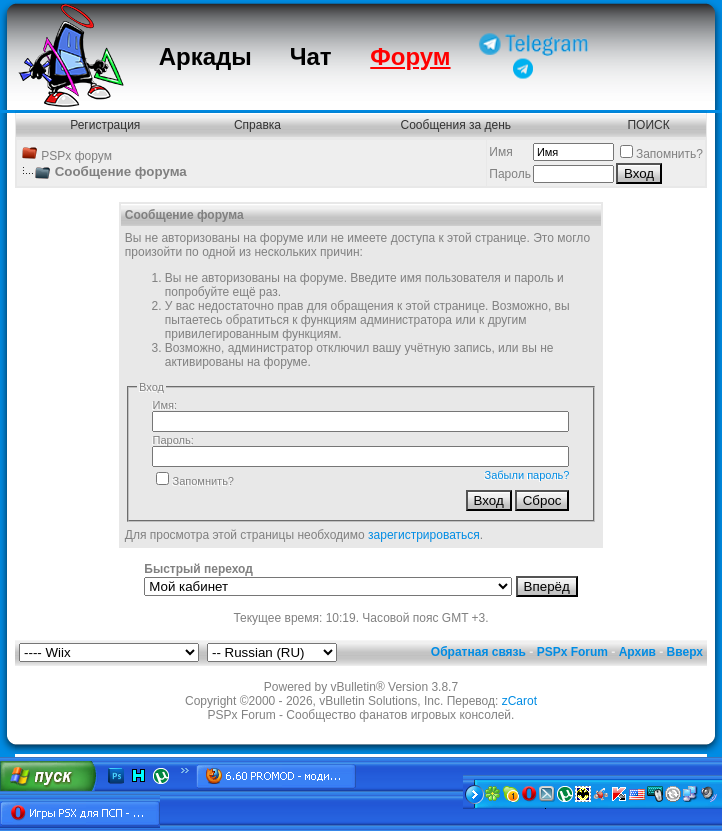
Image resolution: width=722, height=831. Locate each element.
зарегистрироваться (424, 535)
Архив (637, 652)
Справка (257, 125)
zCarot (519, 701)
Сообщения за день (456, 125)
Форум (410, 56)
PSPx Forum (572, 652)
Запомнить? (661, 154)
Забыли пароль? (527, 475)
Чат (311, 56)
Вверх (685, 652)
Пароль (510, 174)
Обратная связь (478, 652)
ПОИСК (648, 125)
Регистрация (105, 125)
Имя (500, 152)
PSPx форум (76, 156)
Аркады (205, 56)
